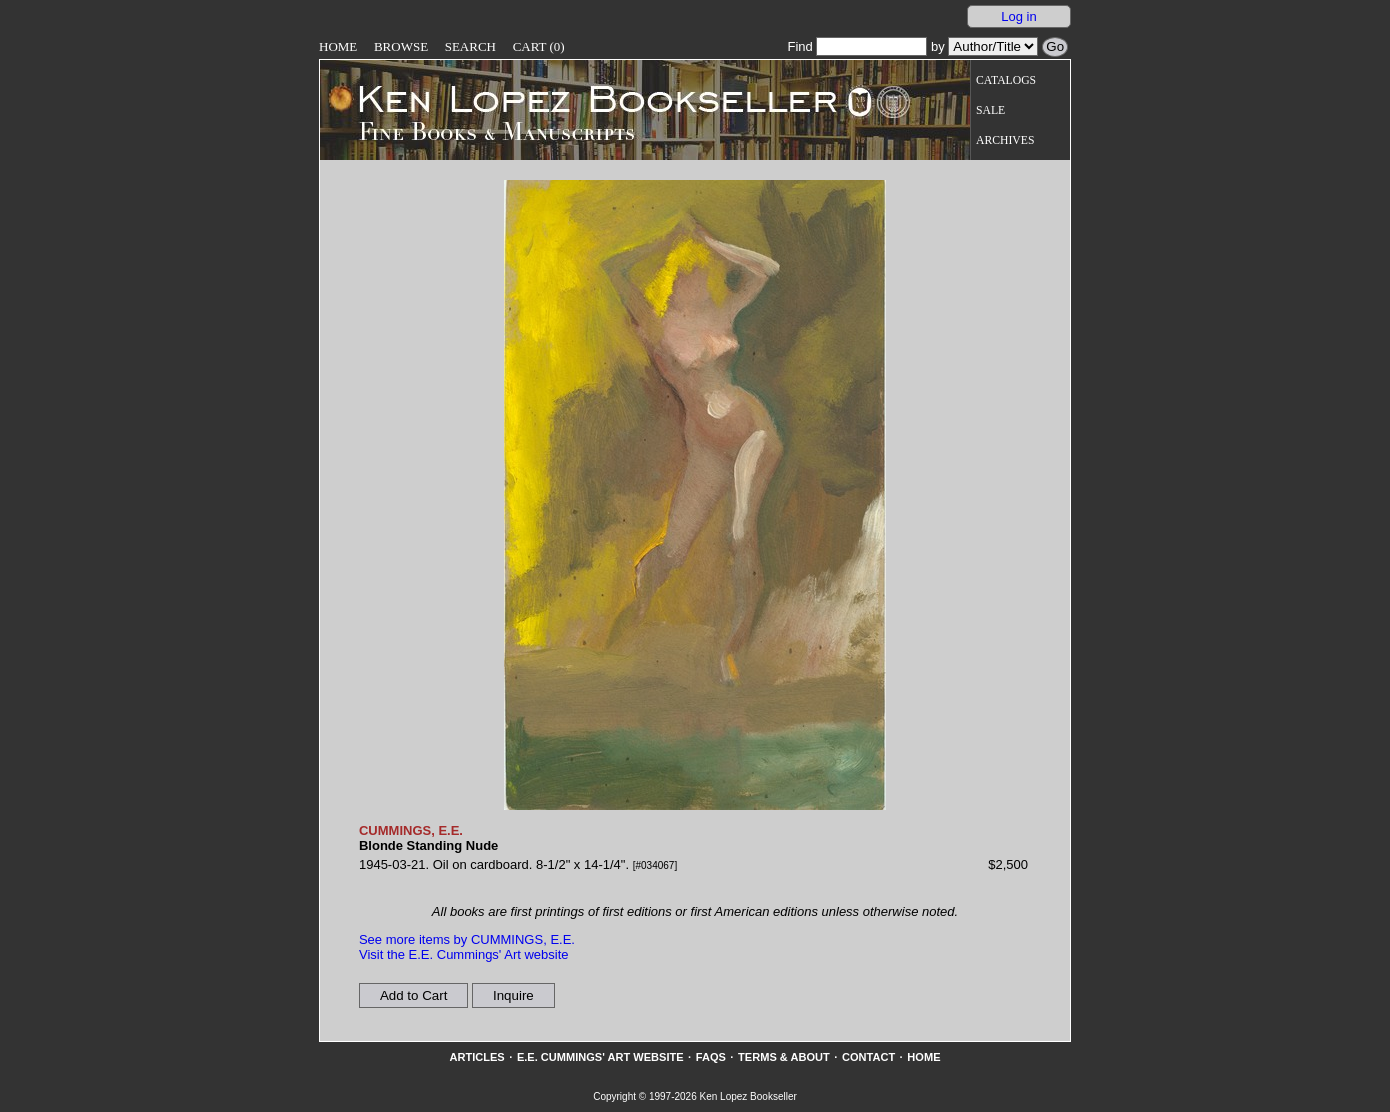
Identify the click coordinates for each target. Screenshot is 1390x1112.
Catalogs (1006, 80)
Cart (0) (539, 46)
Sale (990, 110)
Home (338, 46)
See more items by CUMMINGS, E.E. (467, 939)
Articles (476, 1057)
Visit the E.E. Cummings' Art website (464, 954)
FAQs (711, 1057)
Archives (1005, 140)
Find (857, 46)
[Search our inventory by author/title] (993, 46)
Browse (401, 46)
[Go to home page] (583, 98)
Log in (1018, 16)
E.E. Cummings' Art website (600, 1057)
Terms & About (784, 1057)
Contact (868, 1057)
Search (470, 46)
